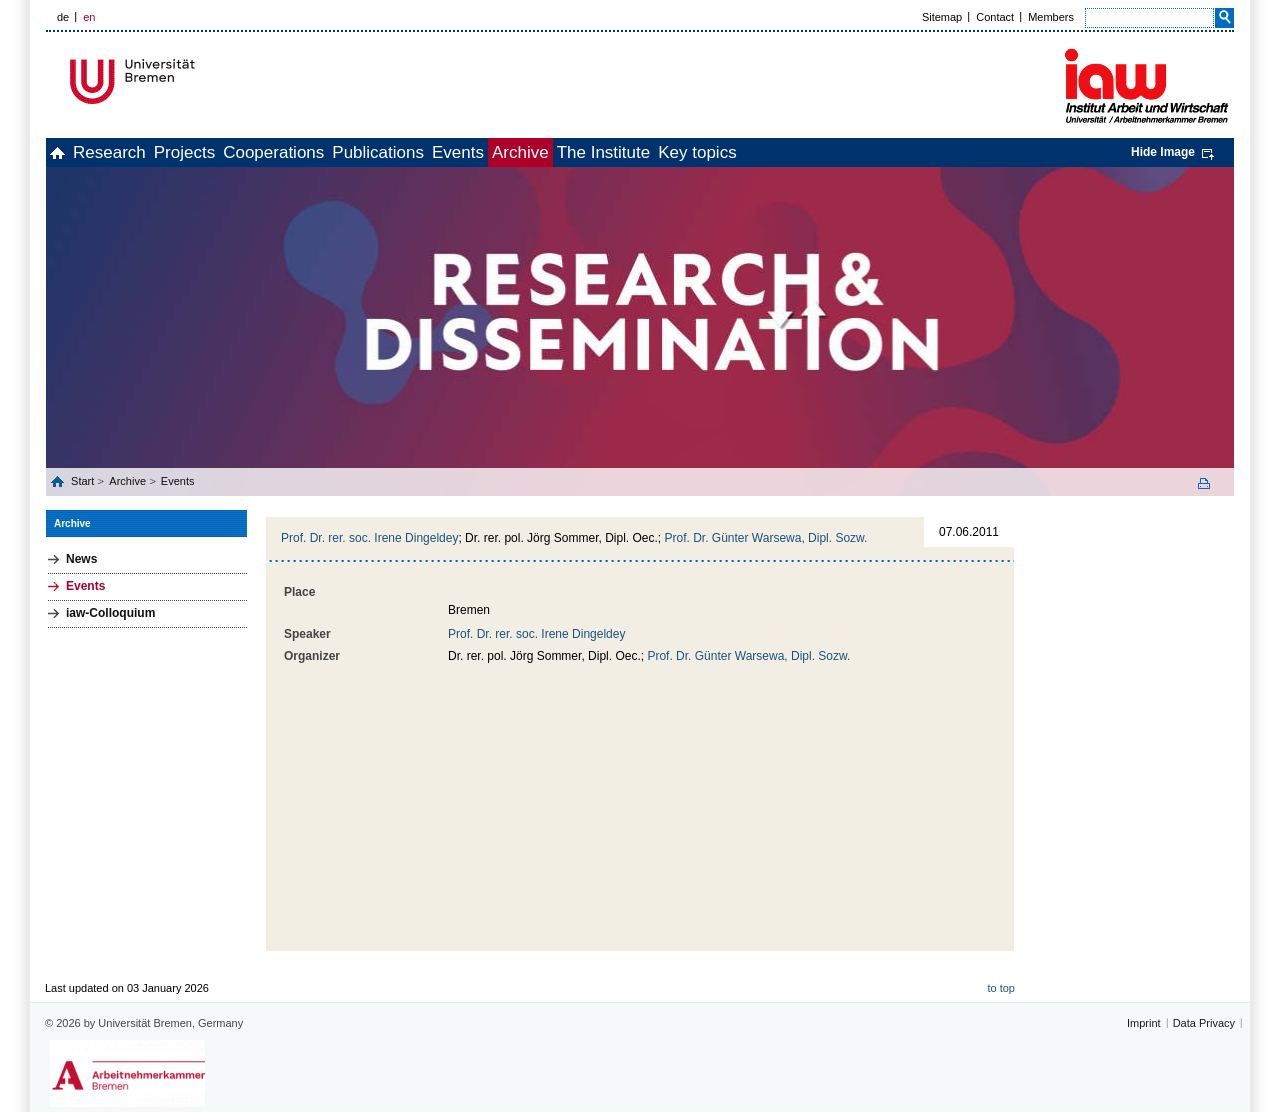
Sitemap (942, 17)
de (63, 17)
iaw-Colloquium (110, 613)
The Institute (769, 152)
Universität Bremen (199, 81)
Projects (239, 152)
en (89, 17)
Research (142, 152)
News (81, 559)
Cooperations (350, 152)
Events (579, 152)
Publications (477, 152)
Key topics (884, 152)
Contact (995, 17)
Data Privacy (1204, 994)
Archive (663, 152)
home (68, 152)
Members (1051, 17)
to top (1001, 959)
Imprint (1144, 994)
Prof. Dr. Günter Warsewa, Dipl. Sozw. (765, 538)
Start (84, 481)
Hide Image (1163, 152)
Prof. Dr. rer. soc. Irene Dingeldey (369, 538)
